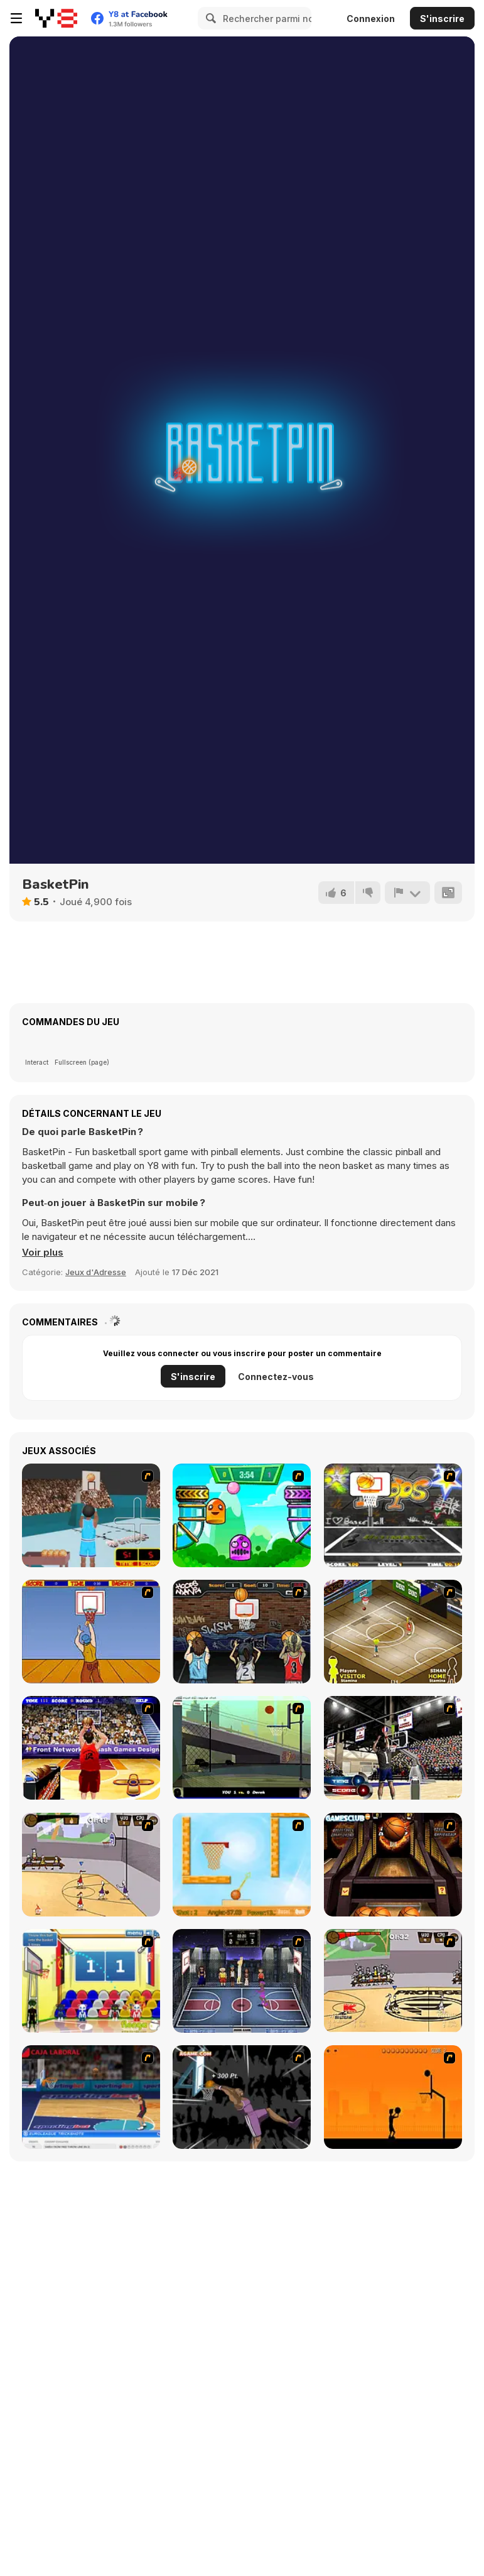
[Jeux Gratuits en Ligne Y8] (56, 18)
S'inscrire (442, 18)
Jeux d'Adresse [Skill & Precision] (95, 1272)
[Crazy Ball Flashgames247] (242, 1515)
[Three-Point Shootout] (91, 1748)
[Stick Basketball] (91, 1864)
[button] (42, 1252)
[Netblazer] (91, 1515)
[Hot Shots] (91, 1631)
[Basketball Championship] (393, 1864)
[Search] (209, 18)
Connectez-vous (276, 1376)
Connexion (371, 18)
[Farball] (393, 2097)
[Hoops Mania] (242, 1631)
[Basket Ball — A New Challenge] (242, 1864)
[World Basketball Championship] (91, 1981)
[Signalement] (407, 892)
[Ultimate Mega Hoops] (393, 1515)
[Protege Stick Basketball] (393, 1981)
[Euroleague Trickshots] (91, 2097)
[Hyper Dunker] (242, 2097)
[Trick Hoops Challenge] (242, 1748)
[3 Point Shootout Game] (393, 1748)
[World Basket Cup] (242, 1981)
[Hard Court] (393, 1631)
